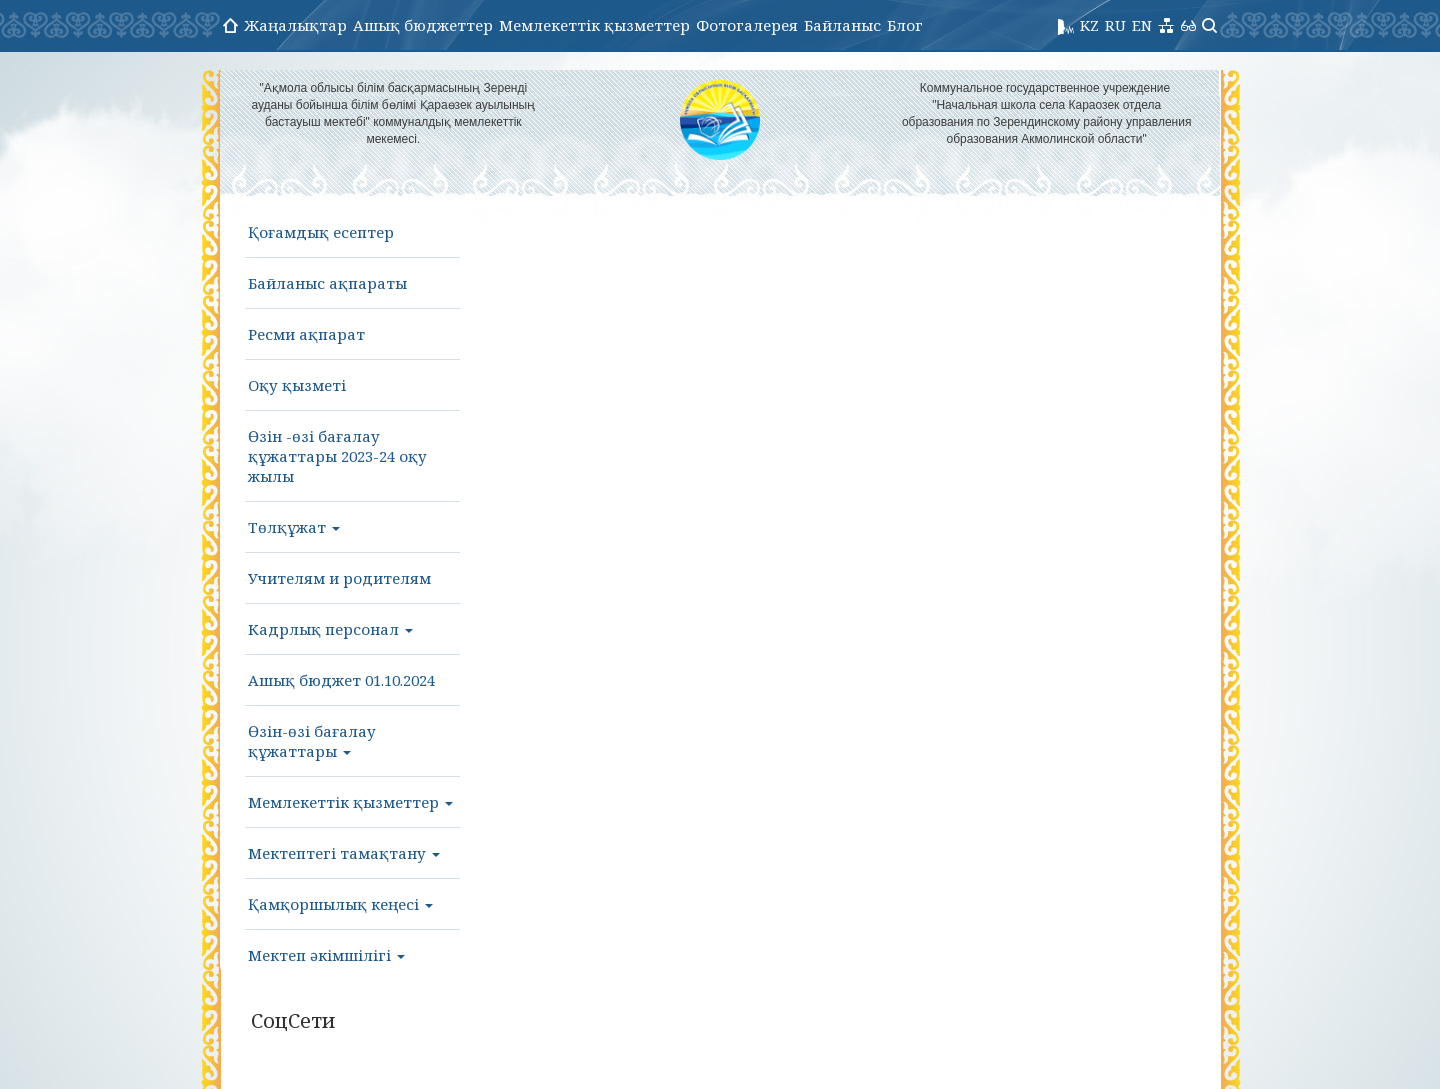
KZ (1089, 25)
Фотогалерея (747, 25)
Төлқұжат (294, 527)
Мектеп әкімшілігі (326, 955)
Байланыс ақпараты (327, 283)
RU (1115, 25)
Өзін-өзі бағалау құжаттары (312, 741)
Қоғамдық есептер (321, 232)
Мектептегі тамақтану (344, 853)
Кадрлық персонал (330, 629)
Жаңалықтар (295, 25)
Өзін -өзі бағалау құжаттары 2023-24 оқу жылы (337, 456)
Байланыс (842, 25)
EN (1142, 25)
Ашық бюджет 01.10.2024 (341, 680)
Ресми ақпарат (306, 334)
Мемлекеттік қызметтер (594, 25)
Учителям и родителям (339, 578)
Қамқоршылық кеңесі (340, 904)
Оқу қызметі (297, 385)
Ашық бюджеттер (423, 25)
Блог (905, 25)
